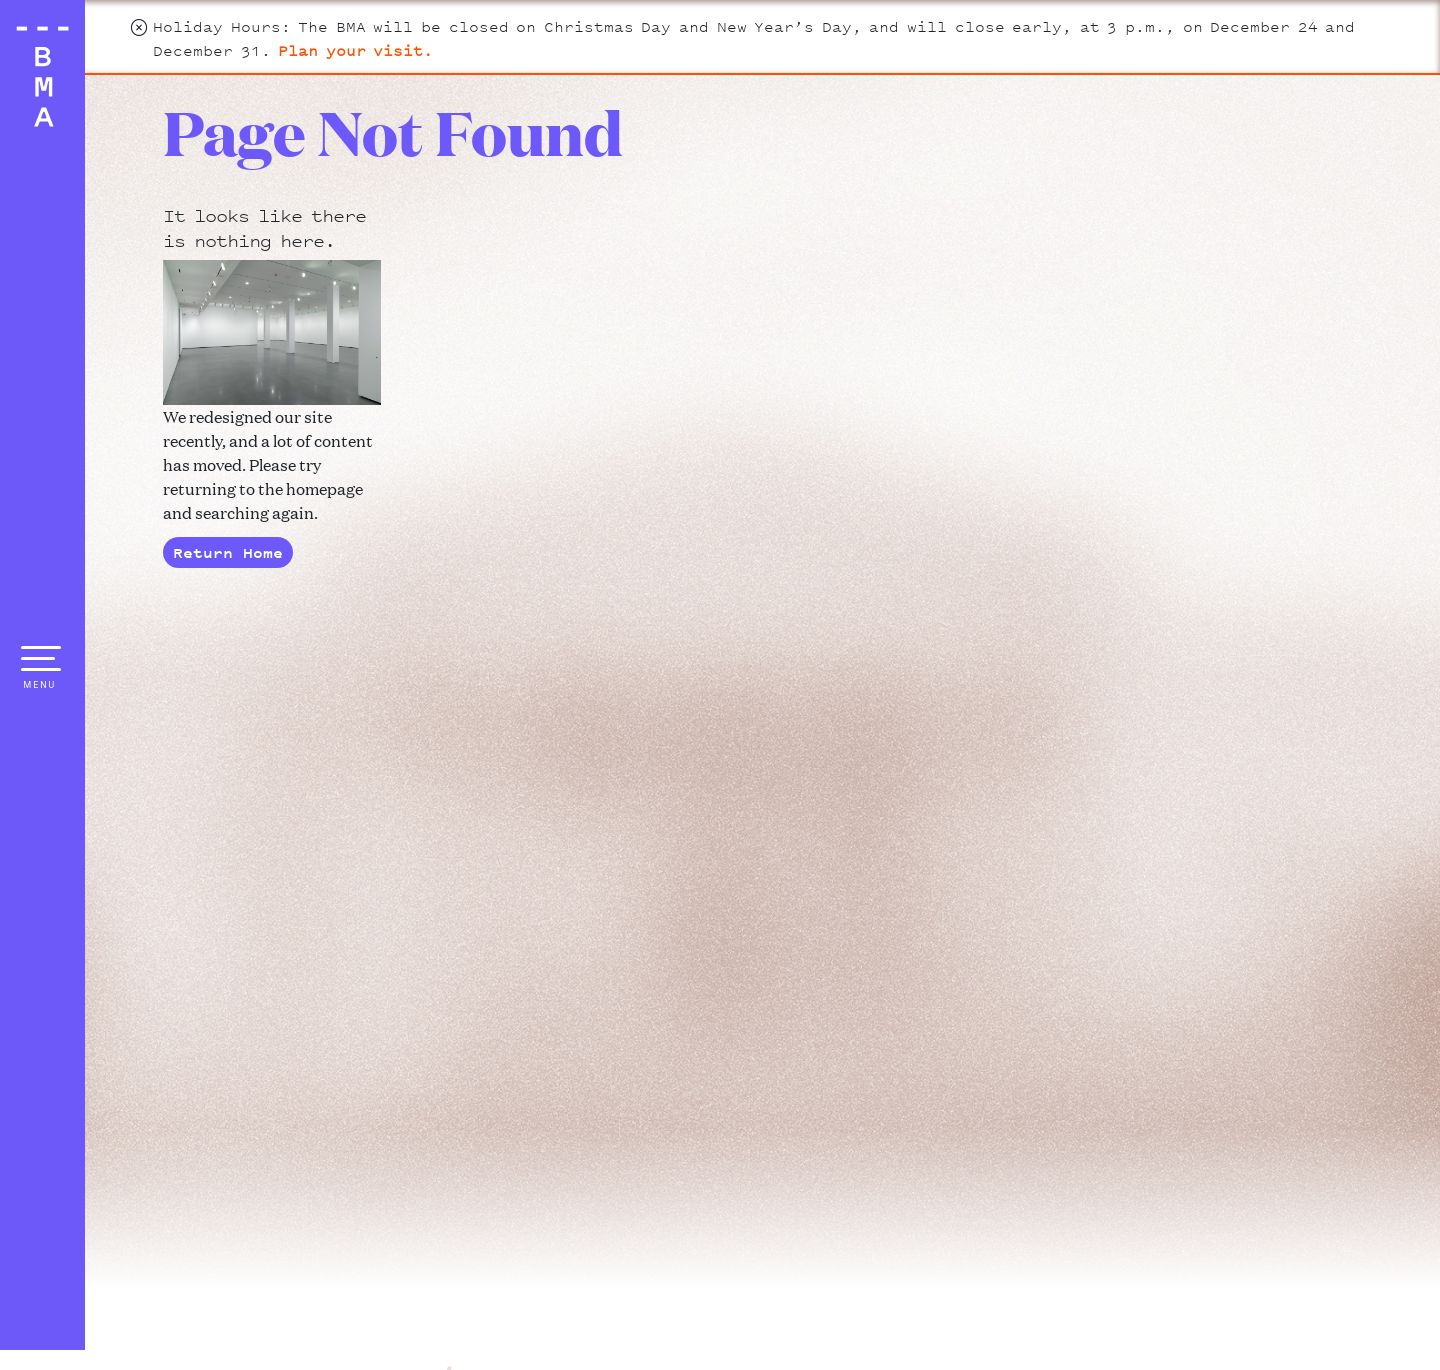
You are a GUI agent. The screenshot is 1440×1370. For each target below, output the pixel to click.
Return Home (228, 552)
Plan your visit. (355, 50)
